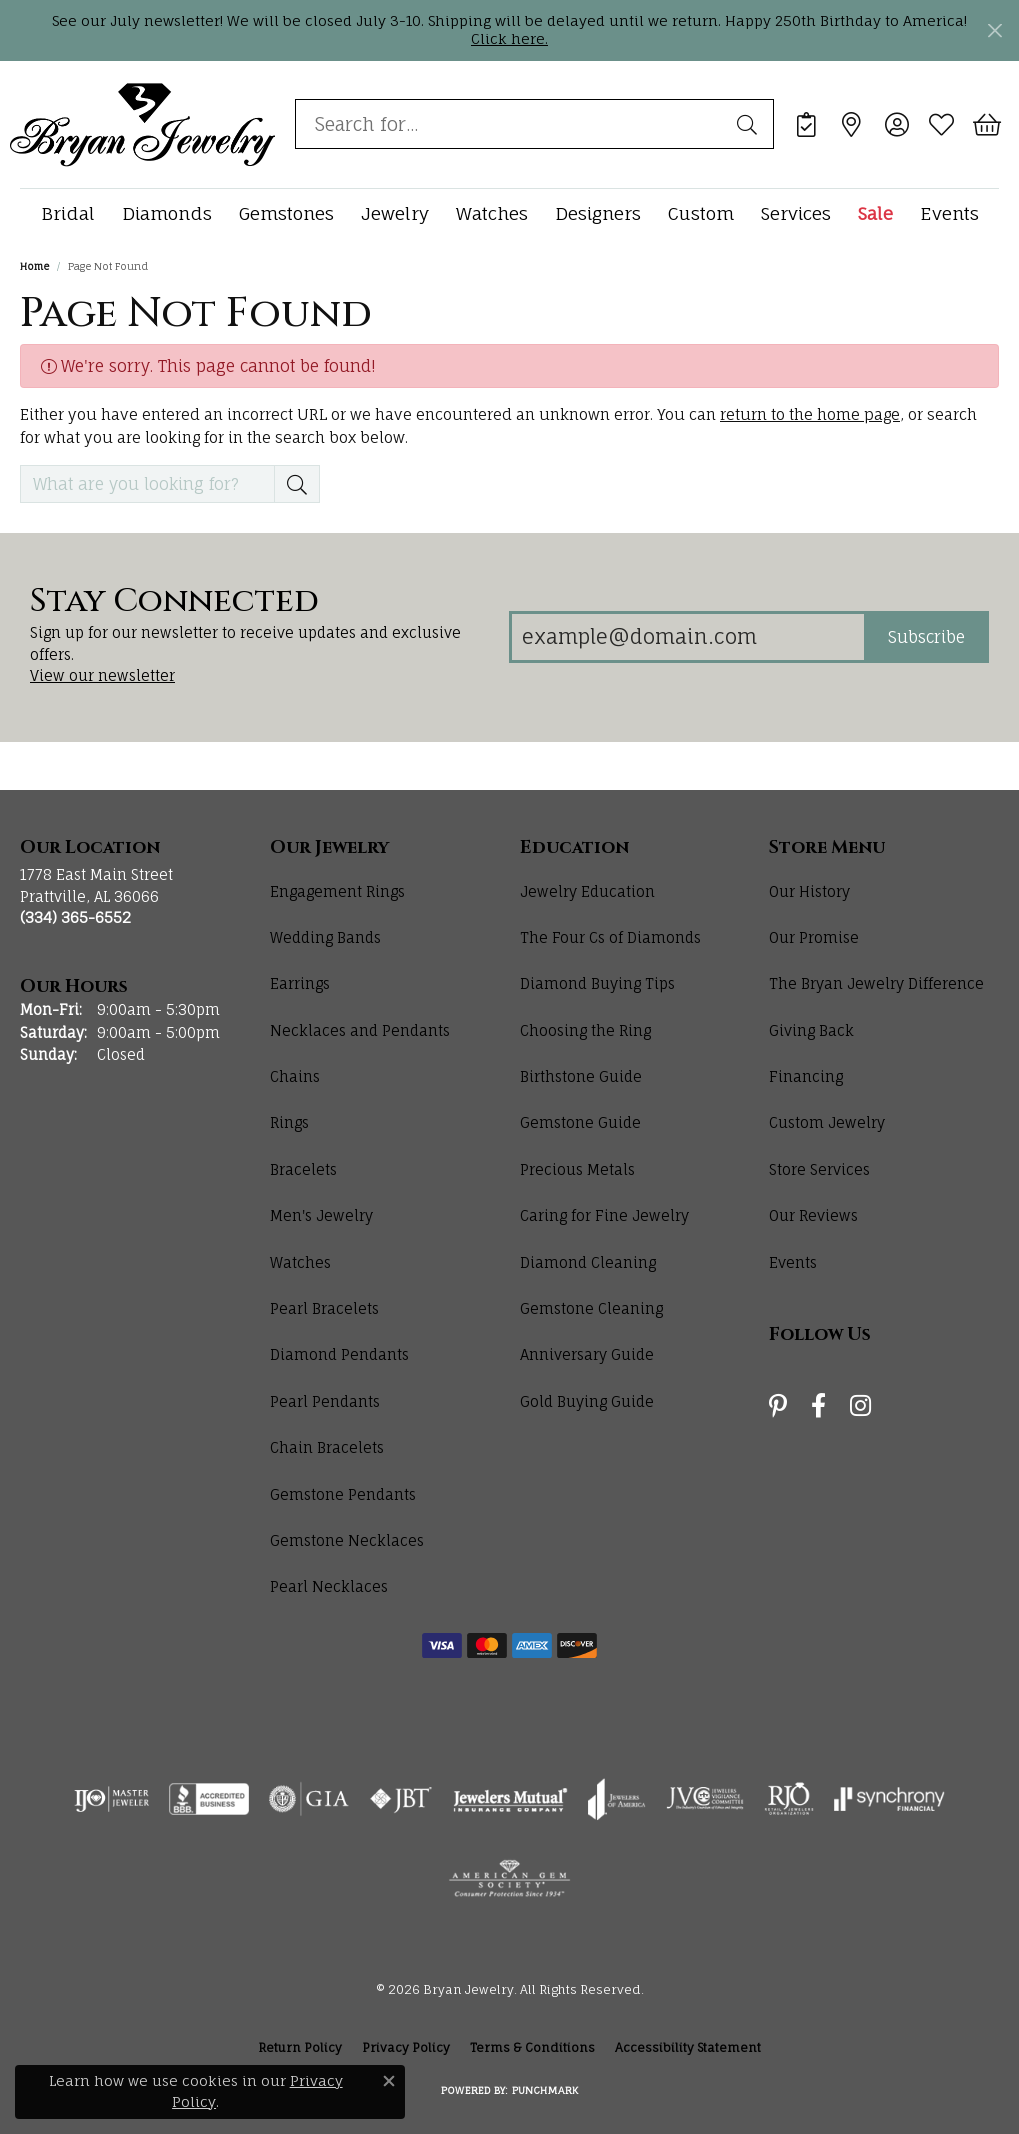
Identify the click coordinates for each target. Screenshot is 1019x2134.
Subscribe (926, 637)
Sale (875, 213)
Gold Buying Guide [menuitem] (587, 1401)
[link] (806, 124)
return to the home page (810, 414)
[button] (896, 124)
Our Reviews (813, 1215)
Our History (809, 891)
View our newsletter (102, 675)
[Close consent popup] (389, 2081)
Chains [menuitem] (295, 1076)
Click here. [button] (509, 38)
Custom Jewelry (827, 1122)
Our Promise (814, 937)
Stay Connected (174, 602)
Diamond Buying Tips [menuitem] (597, 983)
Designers (598, 213)
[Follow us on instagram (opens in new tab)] (860, 1406)
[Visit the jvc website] (705, 1799)
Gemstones (286, 213)
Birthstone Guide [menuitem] (581, 1076)
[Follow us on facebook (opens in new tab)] (818, 1406)
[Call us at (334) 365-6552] (75, 917)
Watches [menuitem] (300, 1262)
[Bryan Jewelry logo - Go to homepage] (142, 124)
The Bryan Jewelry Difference (876, 983)
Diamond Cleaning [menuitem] (588, 1262)
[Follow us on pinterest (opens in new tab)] (778, 1406)
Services (796, 213)
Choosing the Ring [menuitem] (585, 1030)
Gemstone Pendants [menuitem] (343, 1494)
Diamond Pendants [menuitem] (339, 1354)
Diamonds (167, 213)
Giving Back (811, 1030)
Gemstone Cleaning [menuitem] (591, 1308)
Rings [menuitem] (289, 1122)
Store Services (819, 1169)
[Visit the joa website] (617, 1799)
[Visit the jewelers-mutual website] (510, 1799)
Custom (701, 213)
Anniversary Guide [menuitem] (587, 1354)
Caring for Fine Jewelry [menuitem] (604, 1215)
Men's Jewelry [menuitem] (321, 1215)
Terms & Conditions (532, 2047)
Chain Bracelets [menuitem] (327, 1447)
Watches (492, 213)
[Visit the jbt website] (401, 1799)
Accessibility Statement (688, 2047)
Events (949, 213)
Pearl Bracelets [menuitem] (324, 1308)
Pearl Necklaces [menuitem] (329, 1586)
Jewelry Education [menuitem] (587, 891)
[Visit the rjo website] (789, 1799)
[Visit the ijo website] (111, 1799)
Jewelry (395, 213)
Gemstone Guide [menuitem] (580, 1122)
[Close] (994, 30)
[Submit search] (750, 124)
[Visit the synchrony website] (889, 1799)
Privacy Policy (406, 2047)
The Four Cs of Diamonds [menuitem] (610, 937)
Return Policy (300, 2047)
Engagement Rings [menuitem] (337, 891)
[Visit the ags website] (509, 1879)
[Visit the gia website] (309, 1799)
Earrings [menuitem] (300, 983)
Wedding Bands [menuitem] (325, 937)
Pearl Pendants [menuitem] (325, 1401)
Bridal (68, 213)
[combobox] (511, 124)
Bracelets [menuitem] (303, 1169)
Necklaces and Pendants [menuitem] (360, 1030)
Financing (806, 1076)
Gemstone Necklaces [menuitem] (347, 1540)
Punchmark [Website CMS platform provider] (545, 2090)
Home (34, 266)
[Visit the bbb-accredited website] (209, 1799)
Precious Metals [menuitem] (577, 1169)
